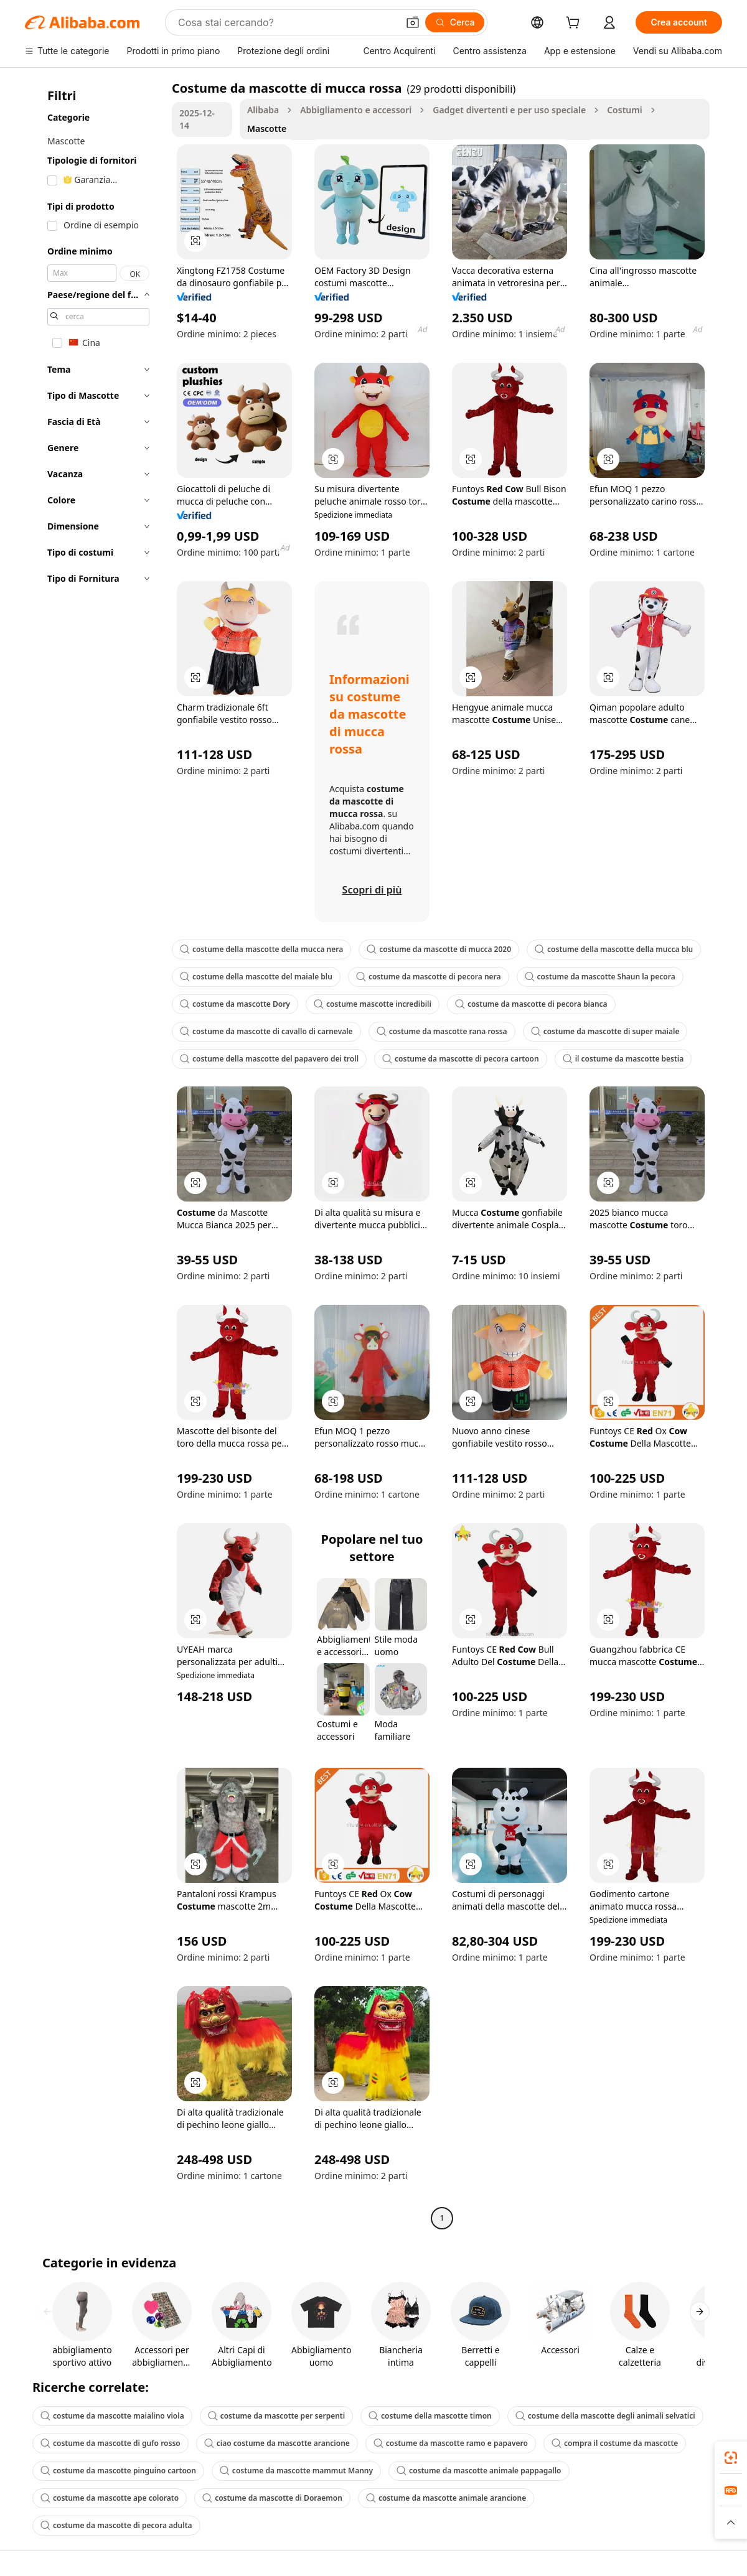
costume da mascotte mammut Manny (296, 2470)
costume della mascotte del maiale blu (256, 976)
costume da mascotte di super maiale (605, 1031)
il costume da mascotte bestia (623, 1058)
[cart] (575, 24)
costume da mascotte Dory (235, 1004)
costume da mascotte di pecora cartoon (460, 1058)
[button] (412, 22)
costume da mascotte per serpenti (276, 2415)
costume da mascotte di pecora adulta (116, 2525)
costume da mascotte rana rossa (442, 1031)
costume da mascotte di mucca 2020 (439, 949)
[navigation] (94, 1154)
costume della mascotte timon (430, 2415)
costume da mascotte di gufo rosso (110, 2443)
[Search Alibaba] (286, 22)
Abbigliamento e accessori (355, 110)
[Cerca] (455, 22)
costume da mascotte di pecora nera (428, 976)
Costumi (624, 110)
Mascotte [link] (266, 128)
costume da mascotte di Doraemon (272, 2498)
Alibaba (263, 110)
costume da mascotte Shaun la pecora (600, 976)
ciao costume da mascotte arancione (277, 2443)
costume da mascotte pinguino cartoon (118, 2470)
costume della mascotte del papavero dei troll (269, 1058)
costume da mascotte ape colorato (109, 2498)
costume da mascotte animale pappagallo (479, 2470)
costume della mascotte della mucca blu (614, 949)
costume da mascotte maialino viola (112, 2415)
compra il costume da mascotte (615, 2443)
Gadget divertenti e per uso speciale (509, 110)
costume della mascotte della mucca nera (261, 949)
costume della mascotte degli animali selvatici (605, 2415)
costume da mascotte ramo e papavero (451, 2443)
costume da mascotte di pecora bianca (531, 1004)
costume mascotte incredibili (372, 1004)
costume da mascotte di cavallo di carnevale (266, 1031)
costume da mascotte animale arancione (446, 2498)
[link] (731, 2458)
